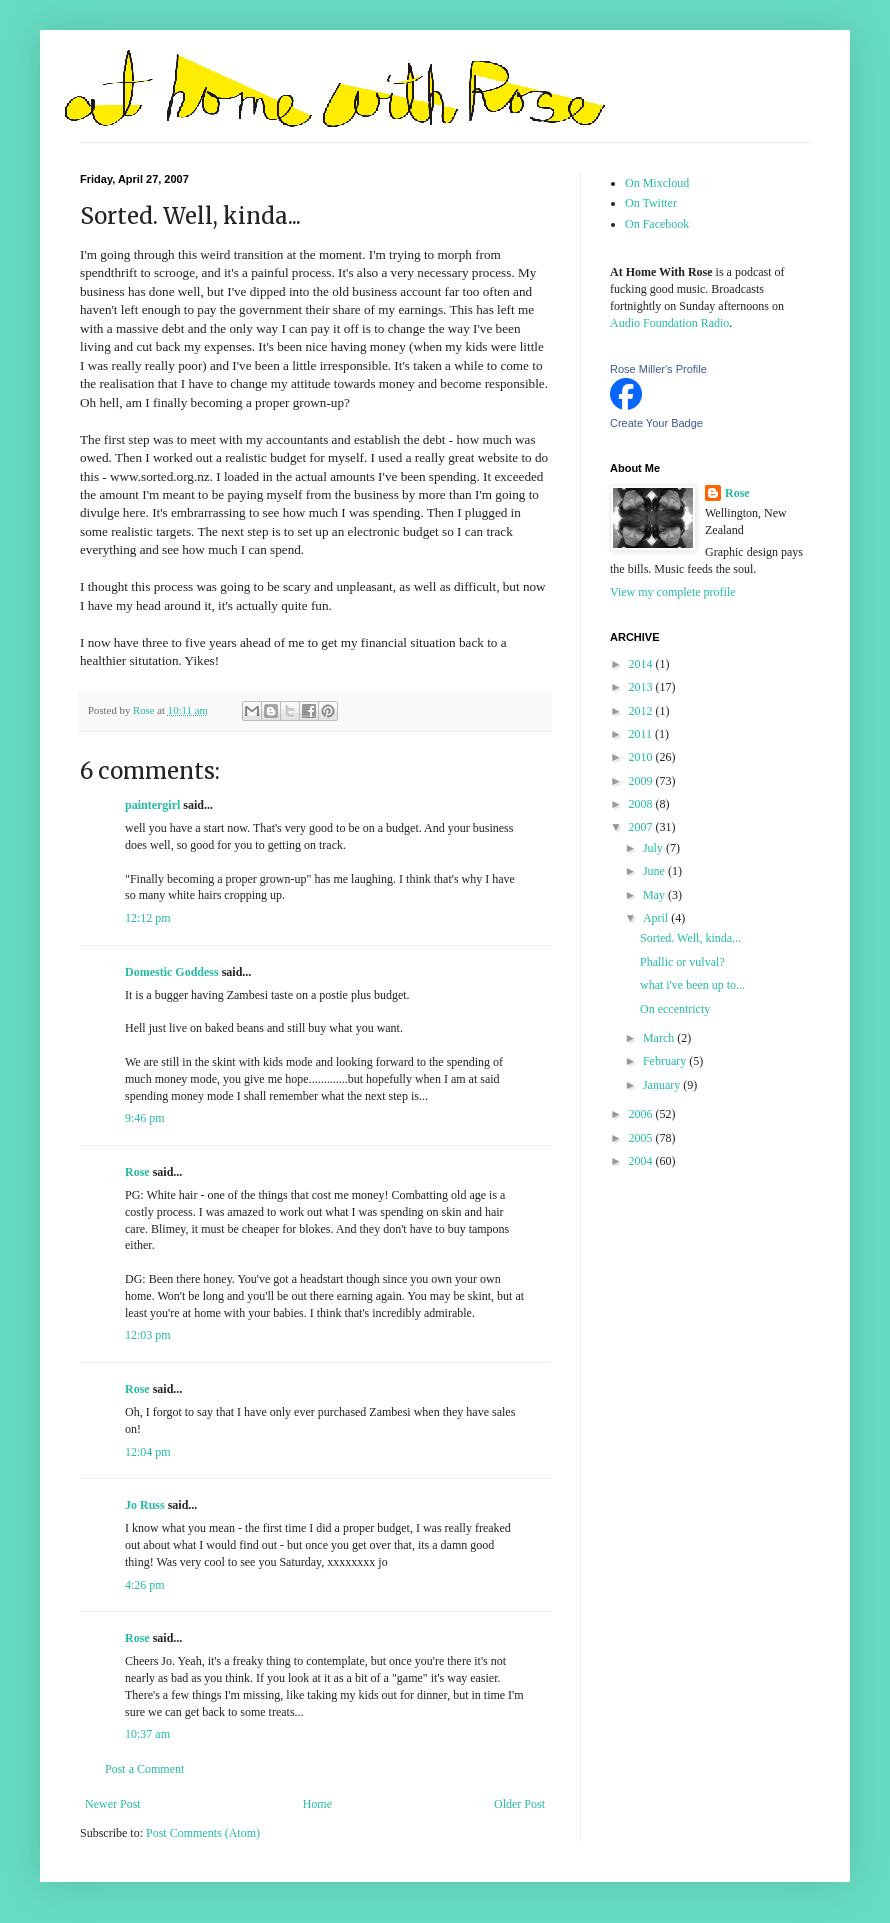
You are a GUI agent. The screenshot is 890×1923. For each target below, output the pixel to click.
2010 (642, 757)
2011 (642, 734)
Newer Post (113, 1804)
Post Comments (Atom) (203, 1833)
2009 (642, 781)
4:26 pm (145, 1585)
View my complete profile (673, 592)
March (660, 1038)
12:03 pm (148, 1335)
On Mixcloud (657, 183)
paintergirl (152, 805)
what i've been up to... (692, 985)
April (657, 918)
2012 (642, 711)
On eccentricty (675, 1009)
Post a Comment (144, 1769)
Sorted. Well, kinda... (690, 938)
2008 (642, 804)
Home (317, 1804)
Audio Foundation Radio (669, 323)
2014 (642, 664)
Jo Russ (145, 1505)
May (655, 895)
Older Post (519, 1804)
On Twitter (651, 203)
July (654, 848)
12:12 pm (148, 918)
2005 (642, 1138)
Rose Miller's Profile (658, 369)
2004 (642, 1161)
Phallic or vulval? (682, 962)
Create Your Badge (656, 423)
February (666, 1061)
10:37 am (147, 1734)
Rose (137, 1172)
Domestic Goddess (172, 972)
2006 (642, 1114)
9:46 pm (145, 1118)
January (663, 1085)
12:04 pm (148, 1452)
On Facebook (657, 224)
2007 (642, 827)
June (655, 871)
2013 (642, 687)
